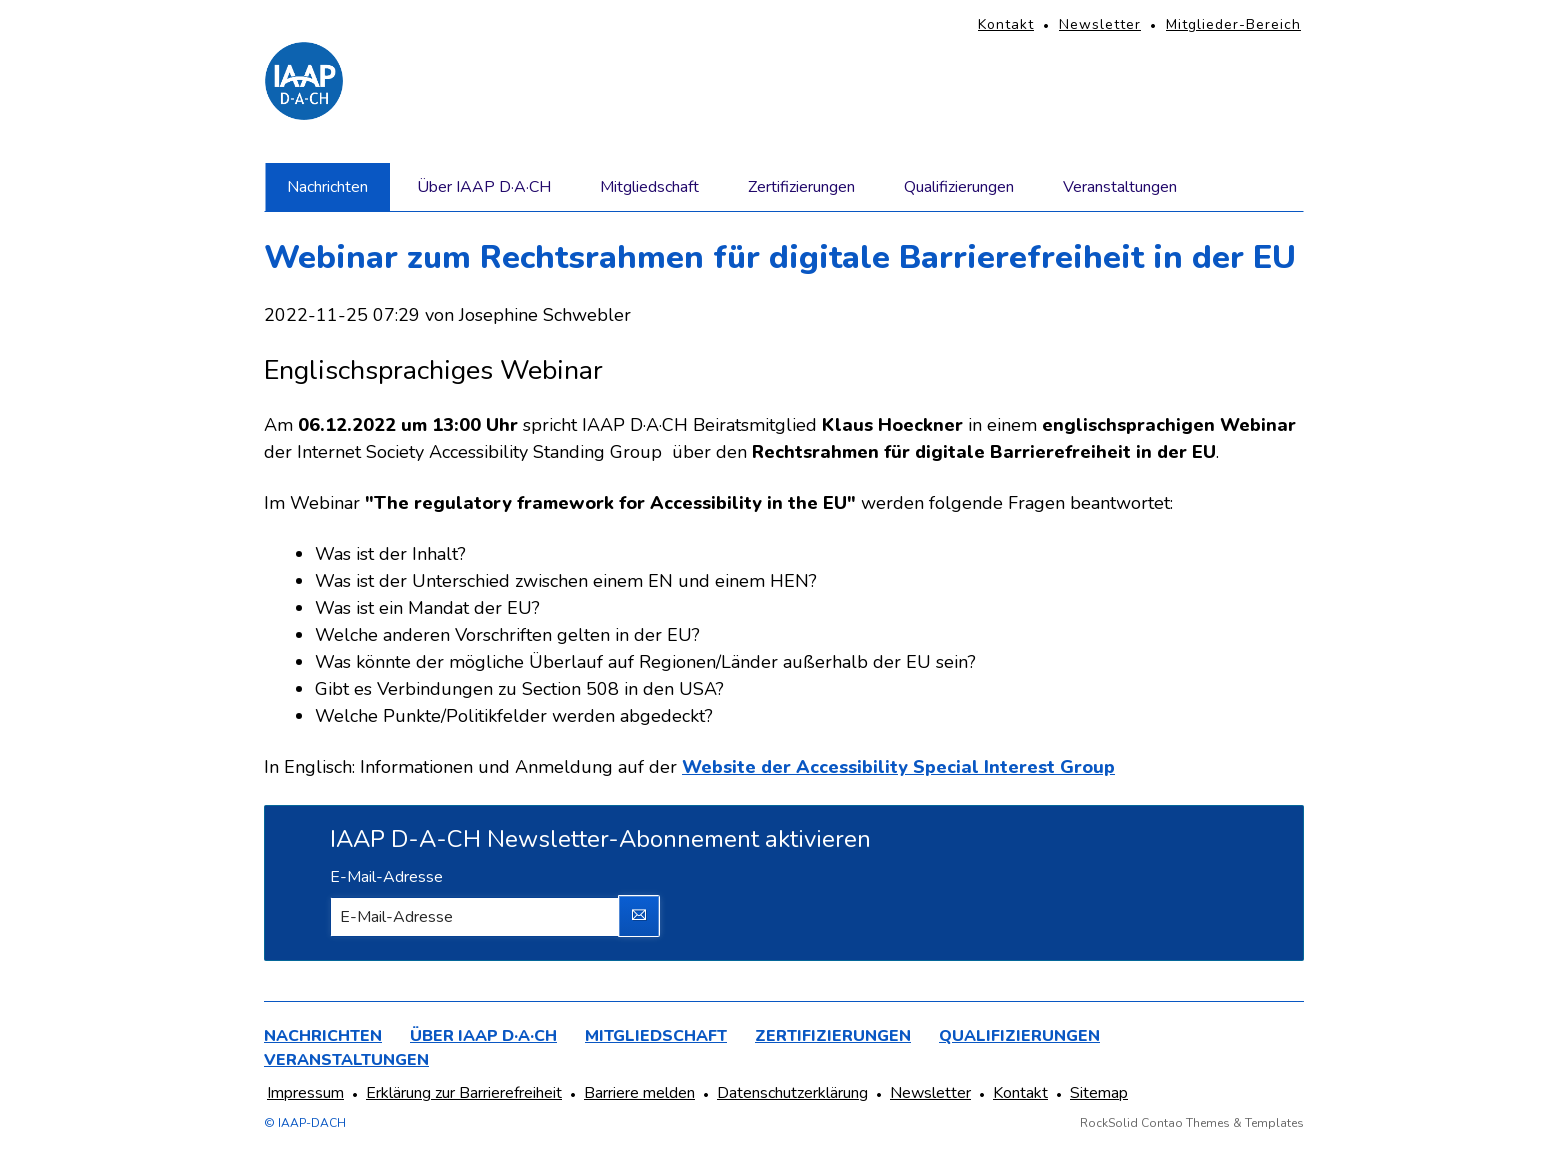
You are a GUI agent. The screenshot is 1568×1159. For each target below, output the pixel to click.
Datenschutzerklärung (792, 1093)
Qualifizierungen (959, 187)
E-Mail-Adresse (386, 877)
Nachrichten (327, 187)
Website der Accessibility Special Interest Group (898, 767)
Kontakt (1006, 24)
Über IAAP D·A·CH (484, 187)
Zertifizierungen (801, 187)
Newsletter (1100, 24)
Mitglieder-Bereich (1233, 24)
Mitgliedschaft (649, 187)
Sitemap (1099, 1093)
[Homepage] (304, 81)
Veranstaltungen (1120, 187)
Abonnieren (639, 916)
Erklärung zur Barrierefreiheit (464, 1093)
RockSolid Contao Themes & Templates (1192, 1123)
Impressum (305, 1093)
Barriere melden (639, 1093)
